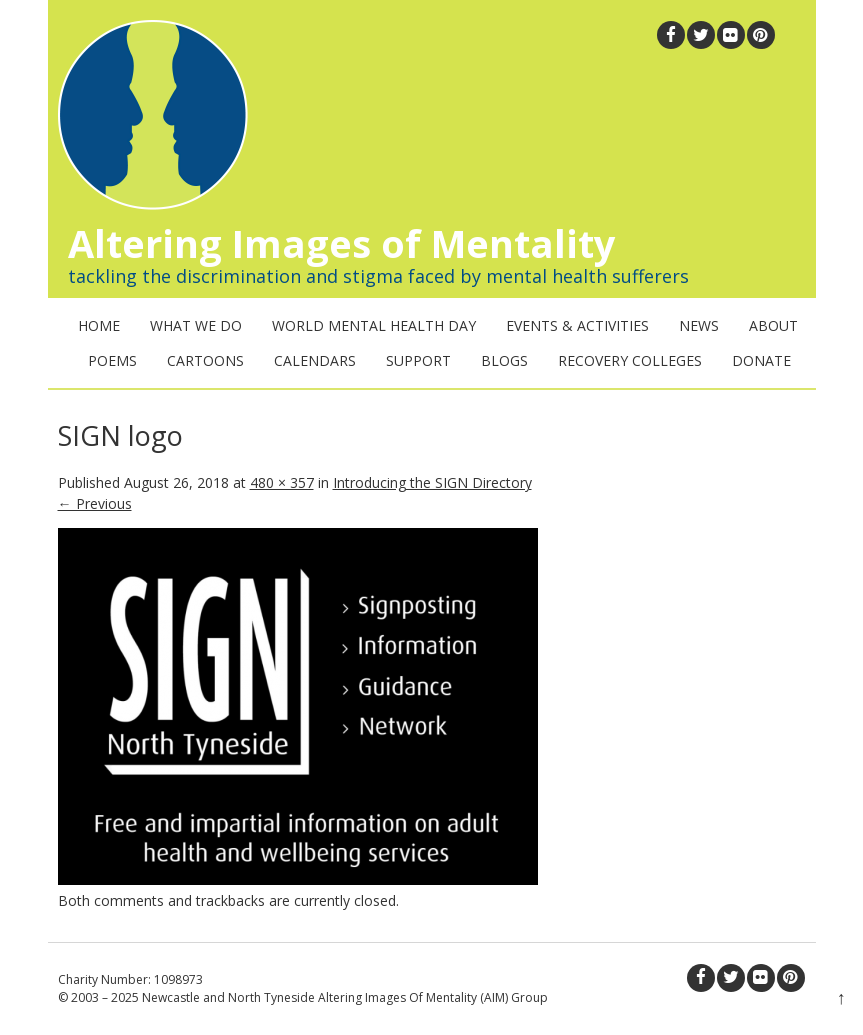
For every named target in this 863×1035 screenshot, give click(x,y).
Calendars (315, 360)
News (699, 325)
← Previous (95, 503)
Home (99, 325)
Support (418, 360)
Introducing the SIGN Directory (432, 482)
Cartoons (205, 360)
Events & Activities (577, 325)
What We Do (196, 325)
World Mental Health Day (374, 325)
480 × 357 (282, 482)
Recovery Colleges (630, 360)
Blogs (504, 360)
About (773, 325)
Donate (761, 360)
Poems (112, 360)
